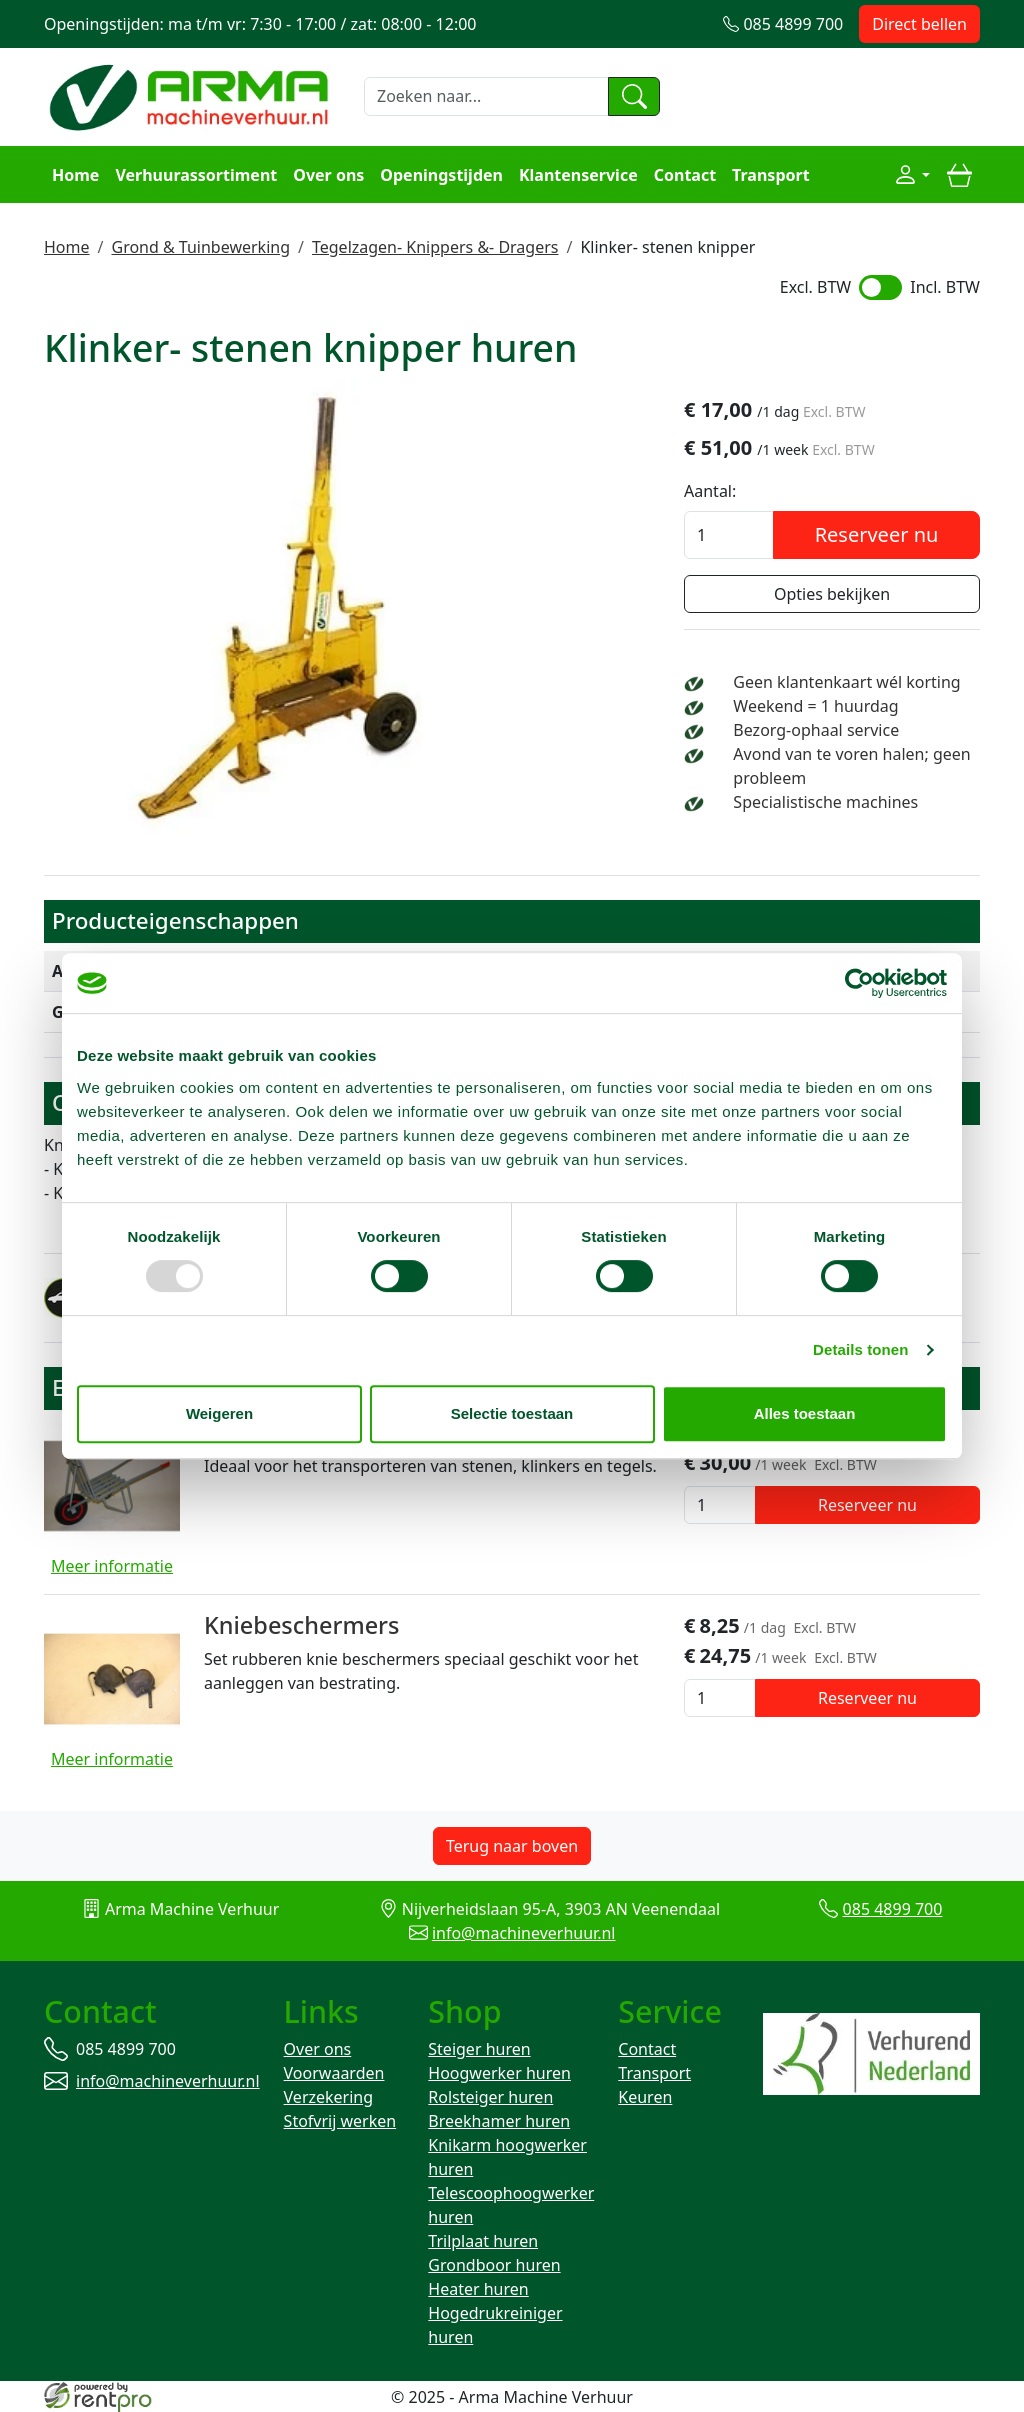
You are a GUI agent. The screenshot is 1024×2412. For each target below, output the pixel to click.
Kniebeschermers (301, 1625)
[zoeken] (634, 97)
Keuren (645, 2097)
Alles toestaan (805, 1413)
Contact (685, 175)
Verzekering (329, 2097)
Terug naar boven (512, 1846)
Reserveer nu (877, 534)
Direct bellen (919, 24)
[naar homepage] (192, 95)
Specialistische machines (825, 802)
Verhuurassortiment (196, 175)
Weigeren (219, 1413)
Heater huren (478, 2289)
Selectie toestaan (512, 1413)
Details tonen (860, 1349)
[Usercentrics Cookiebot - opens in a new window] (859, 983)
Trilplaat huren (483, 2241)
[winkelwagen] (959, 175)
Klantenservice (578, 175)
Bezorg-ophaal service (816, 730)
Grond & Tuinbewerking (200, 247)
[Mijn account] (912, 175)
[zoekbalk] (486, 97)
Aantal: (710, 491)
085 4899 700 (893, 1909)
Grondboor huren (494, 2265)
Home (75, 175)
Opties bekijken (832, 594)
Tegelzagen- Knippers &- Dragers (435, 247)
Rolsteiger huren (490, 2097)
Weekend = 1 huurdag (815, 706)
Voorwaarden (334, 2073)
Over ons (328, 175)
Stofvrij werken (340, 2121)
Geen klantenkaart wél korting (846, 682)
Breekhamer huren (499, 2121)
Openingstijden (441, 175)
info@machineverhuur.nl (524, 1933)
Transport (771, 175)
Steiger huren (479, 2049)
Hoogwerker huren (499, 2073)
